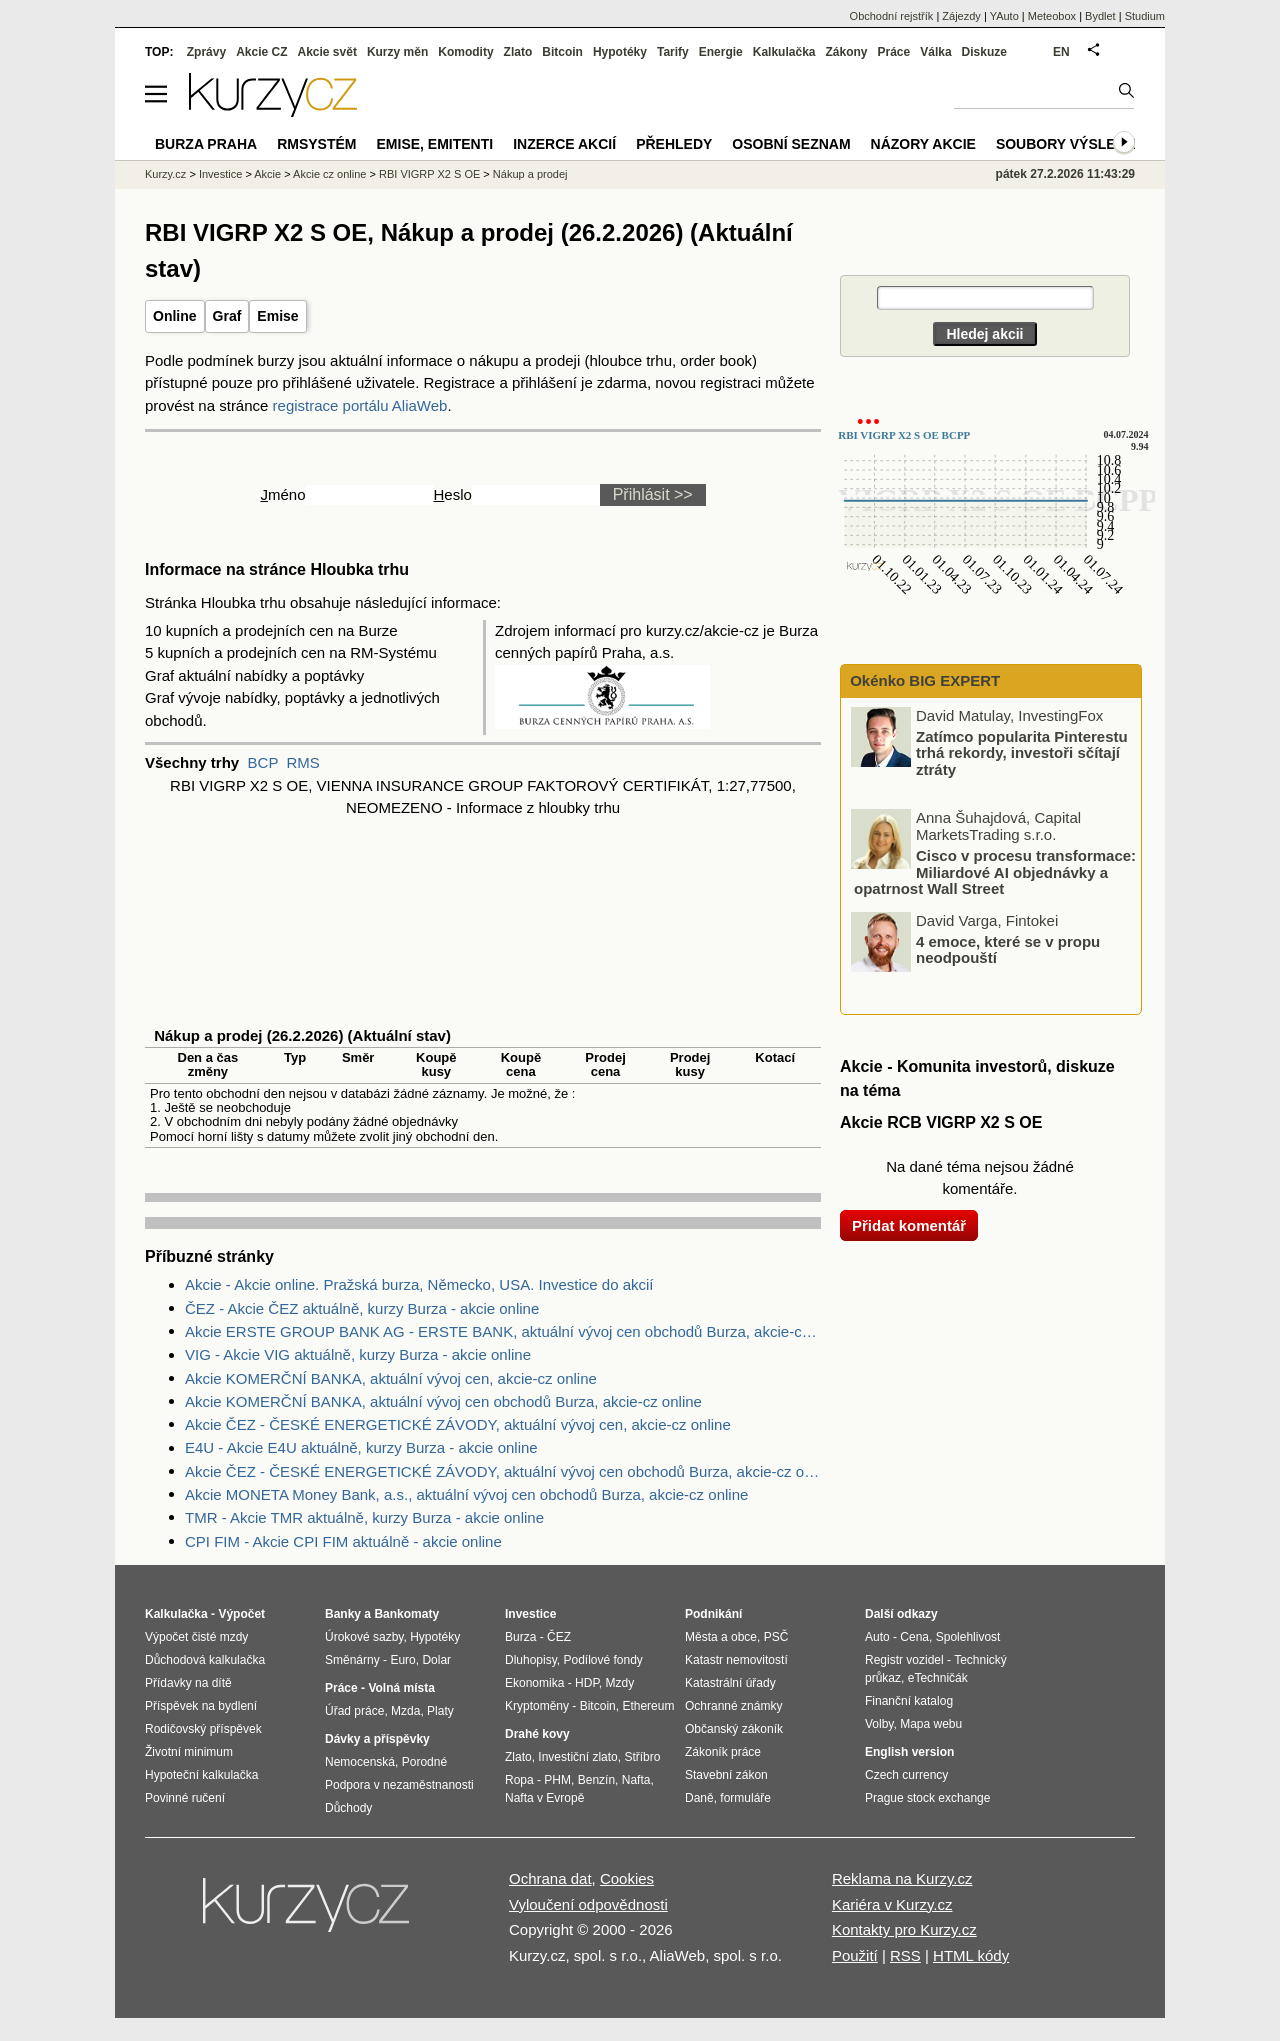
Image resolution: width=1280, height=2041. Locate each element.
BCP (263, 762)
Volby (879, 1724)
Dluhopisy (531, 1660)
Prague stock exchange (927, 1798)
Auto (877, 1637)
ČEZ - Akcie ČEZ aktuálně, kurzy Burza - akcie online (362, 1308)
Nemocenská (360, 1762)
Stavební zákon (726, 1775)
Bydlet (1100, 16)
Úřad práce (354, 1711)
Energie (721, 52)
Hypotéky (620, 52)
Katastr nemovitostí (736, 1660)
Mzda (405, 1711)
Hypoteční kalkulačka (201, 1775)
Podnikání (713, 1614)
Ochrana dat (550, 1878)
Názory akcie (923, 144)
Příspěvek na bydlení (201, 1706)
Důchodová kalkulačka (205, 1660)
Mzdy (620, 1683)
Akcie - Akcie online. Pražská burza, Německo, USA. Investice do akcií (419, 1284)
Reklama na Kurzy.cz (902, 1878)
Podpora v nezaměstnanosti (399, 1785)
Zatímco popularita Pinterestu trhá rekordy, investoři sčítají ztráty (1022, 752)
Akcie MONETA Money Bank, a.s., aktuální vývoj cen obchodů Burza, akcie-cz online (466, 1494)
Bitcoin (562, 52)
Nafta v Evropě (544, 1798)
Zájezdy (961, 16)
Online (175, 316)
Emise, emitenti (435, 144)
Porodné (424, 1762)
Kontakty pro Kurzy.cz (904, 1929)
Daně (699, 1798)
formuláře (745, 1798)
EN (1061, 52)
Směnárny (352, 1660)
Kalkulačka (784, 52)
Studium (1145, 16)
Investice (220, 174)
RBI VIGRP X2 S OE (429, 174)
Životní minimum (189, 1752)
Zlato (518, 52)
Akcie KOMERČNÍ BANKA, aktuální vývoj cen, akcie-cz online (391, 1378)
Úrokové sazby (364, 1637)
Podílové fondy (602, 1660)
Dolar (436, 1660)
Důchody (348, 1808)
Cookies (627, 1878)
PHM (557, 1780)
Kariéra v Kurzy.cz (892, 1904)
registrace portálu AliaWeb (360, 405)
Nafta (636, 1780)
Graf (227, 316)
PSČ (776, 1637)
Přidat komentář (909, 1225)
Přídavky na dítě (188, 1683)
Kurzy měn (397, 52)
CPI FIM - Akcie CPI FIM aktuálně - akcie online (343, 1541)
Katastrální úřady (730, 1683)
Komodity (465, 52)
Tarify (673, 52)
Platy (440, 1711)
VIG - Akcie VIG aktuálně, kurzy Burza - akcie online (358, 1354)
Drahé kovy (537, 1734)
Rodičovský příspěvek (203, 1729)
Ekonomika (534, 1683)
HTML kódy (971, 1955)
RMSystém (316, 144)
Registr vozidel (904, 1660)
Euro (402, 1660)
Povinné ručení (185, 1798)
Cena (914, 1637)
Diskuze (984, 52)
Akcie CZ (261, 52)
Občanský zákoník (734, 1729)
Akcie (267, 174)
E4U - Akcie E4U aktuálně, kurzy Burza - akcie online (361, 1447)
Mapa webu (931, 1724)
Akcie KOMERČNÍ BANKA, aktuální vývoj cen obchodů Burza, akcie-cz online (443, 1401)
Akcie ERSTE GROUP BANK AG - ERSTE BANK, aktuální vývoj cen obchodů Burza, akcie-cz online (503, 1331)
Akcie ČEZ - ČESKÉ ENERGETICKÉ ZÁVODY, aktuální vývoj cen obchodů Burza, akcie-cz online (503, 1471)
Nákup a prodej (530, 174)
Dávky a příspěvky (377, 1739)
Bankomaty (406, 1614)
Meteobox (1052, 16)
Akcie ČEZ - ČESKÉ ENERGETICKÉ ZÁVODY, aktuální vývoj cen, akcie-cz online (458, 1424)
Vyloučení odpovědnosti (588, 1904)
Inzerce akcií (564, 144)
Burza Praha (206, 144)
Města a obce (721, 1637)
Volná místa (401, 1688)
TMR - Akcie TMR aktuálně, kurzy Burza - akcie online (364, 1517)
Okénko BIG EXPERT (923, 680)
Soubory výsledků (1071, 144)
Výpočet (241, 1614)
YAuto (1004, 16)
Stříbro (642, 1757)
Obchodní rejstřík (892, 16)
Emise (277, 316)
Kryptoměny (537, 1706)
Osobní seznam (791, 144)
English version (909, 1752)
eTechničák (938, 1678)
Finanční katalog (909, 1701)
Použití (855, 1955)
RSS (905, 1955)
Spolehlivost (968, 1637)
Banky (343, 1614)
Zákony (846, 52)
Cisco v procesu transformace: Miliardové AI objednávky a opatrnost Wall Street (995, 872)
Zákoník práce (723, 1752)
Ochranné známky (733, 1706)
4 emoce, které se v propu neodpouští (1008, 949)
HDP (587, 1683)
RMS (302, 762)
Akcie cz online (329, 174)
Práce (894, 52)
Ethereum (648, 1706)
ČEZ (559, 1637)
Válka (935, 52)
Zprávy (206, 52)
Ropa (519, 1780)
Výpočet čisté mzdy (196, 1637)
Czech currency (906, 1775)
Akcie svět (327, 52)
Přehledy (674, 144)
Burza (520, 1637)
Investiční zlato (577, 1757)
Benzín (596, 1780)
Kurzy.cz (165, 174)
